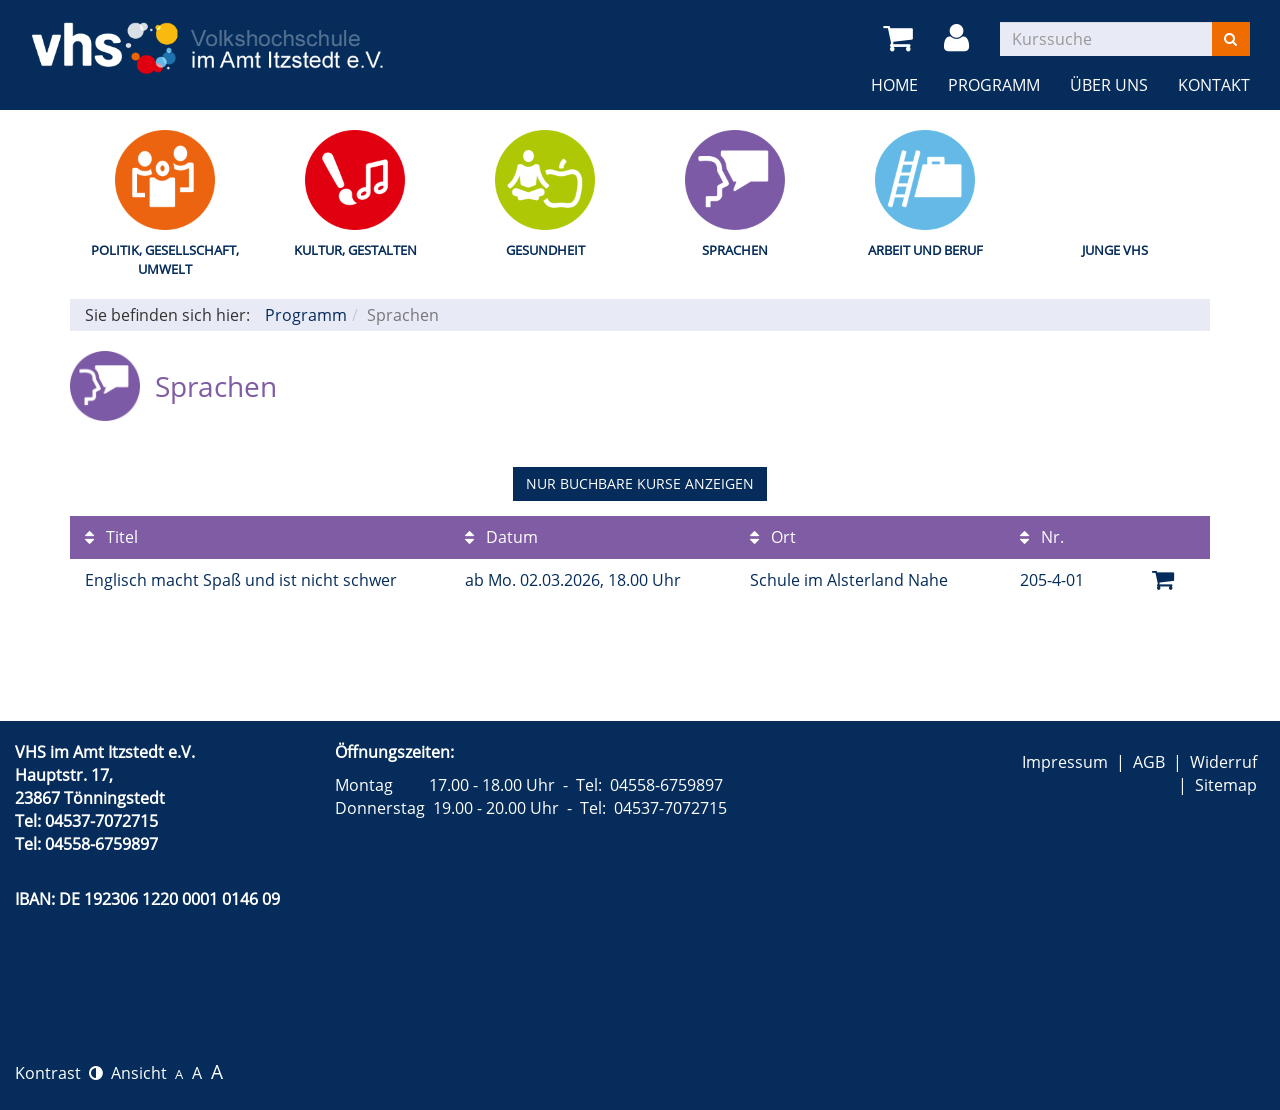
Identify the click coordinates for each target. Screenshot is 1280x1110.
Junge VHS (1115, 250)
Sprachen (735, 250)
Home (894, 85)
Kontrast (59, 1073)
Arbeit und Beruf (925, 250)
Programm (994, 85)
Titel (111, 537)
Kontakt (1214, 85)
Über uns (1109, 85)
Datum (501, 537)
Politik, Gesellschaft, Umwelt (165, 259)
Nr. (1042, 537)
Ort (773, 537)
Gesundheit (545, 250)
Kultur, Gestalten (355, 250)
